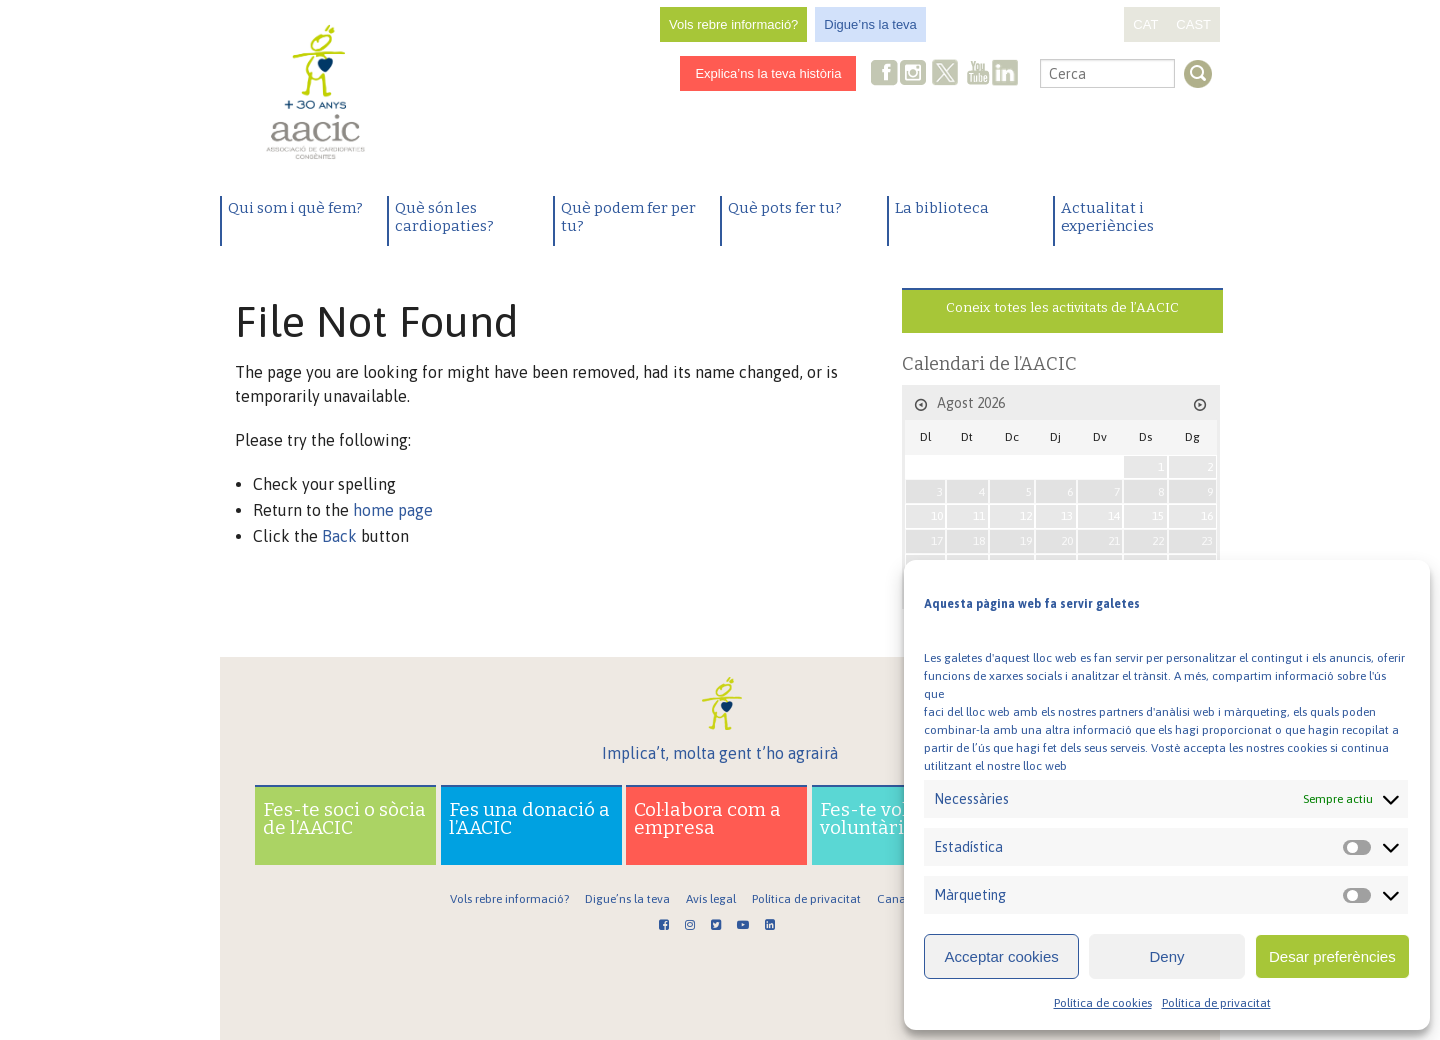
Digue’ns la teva (870, 24)
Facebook (885, 74)
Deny (1166, 956)
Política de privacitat (1216, 1003)
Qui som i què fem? (295, 208)
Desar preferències (1332, 956)
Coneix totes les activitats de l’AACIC (1062, 307)
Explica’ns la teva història (768, 73)
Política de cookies (1103, 1003)
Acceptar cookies (1002, 956)
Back (339, 536)
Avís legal (711, 899)
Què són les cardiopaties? (444, 217)
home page (393, 510)
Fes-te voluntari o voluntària (900, 818)
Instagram (915, 74)
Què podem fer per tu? (628, 217)
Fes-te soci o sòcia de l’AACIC (344, 818)
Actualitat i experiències (1107, 217)
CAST (1193, 24)
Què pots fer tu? (785, 208)
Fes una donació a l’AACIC (529, 818)
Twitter (946, 75)
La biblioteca (942, 208)
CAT (1145, 24)
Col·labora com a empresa (707, 818)
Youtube (978, 74)
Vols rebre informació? (733, 24)
